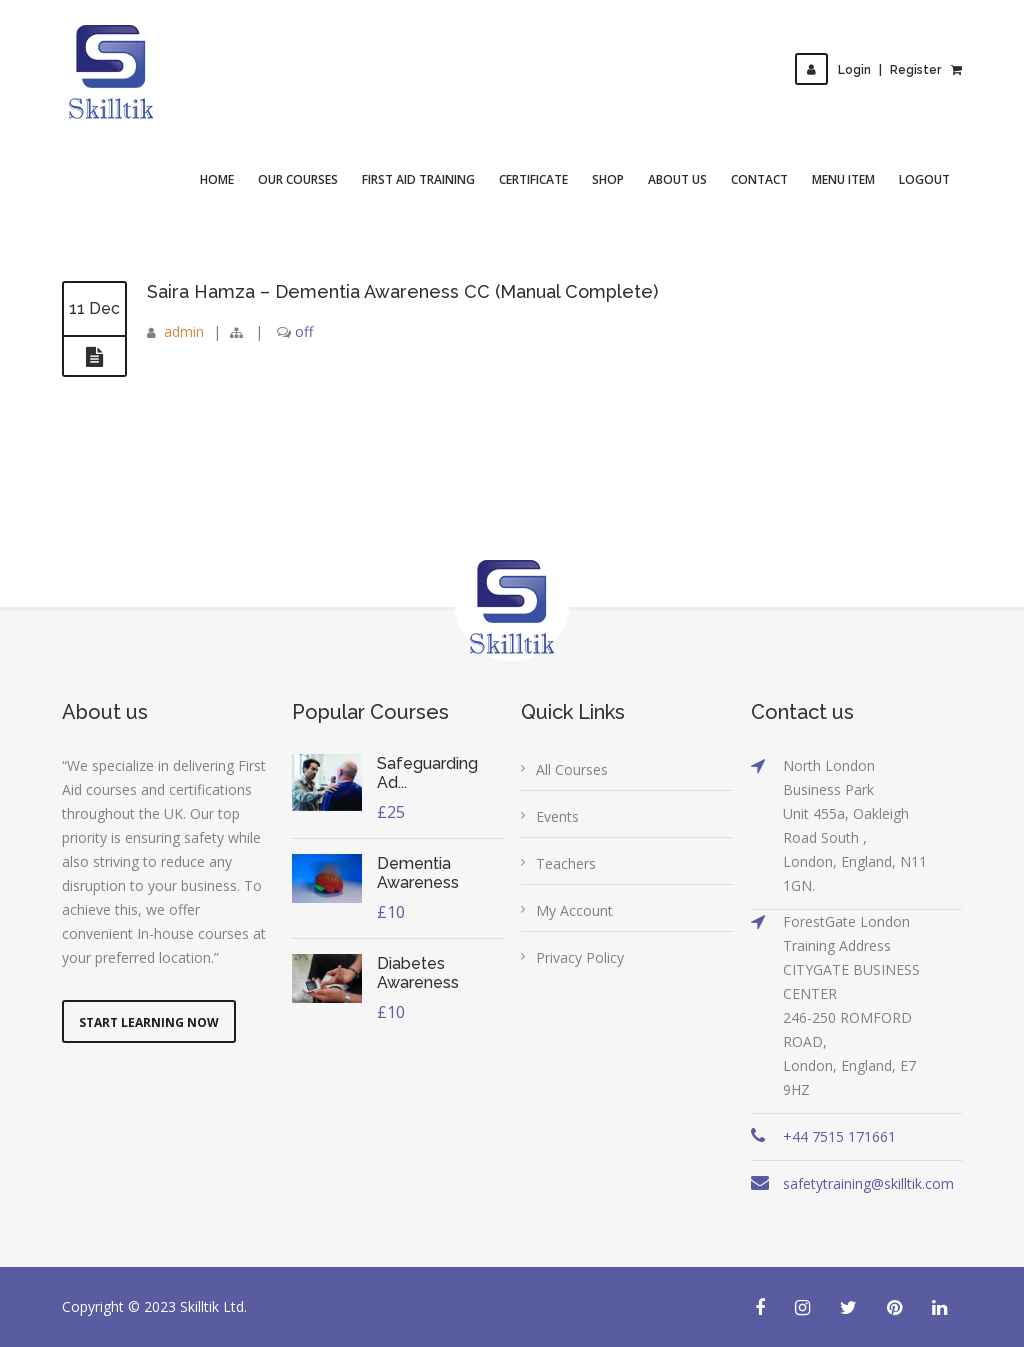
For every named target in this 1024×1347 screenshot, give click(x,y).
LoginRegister (868, 70)
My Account (574, 910)
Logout (924, 179)
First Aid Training (418, 179)
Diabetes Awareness (418, 973)
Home (217, 179)
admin (184, 331)
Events (557, 816)
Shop (608, 179)
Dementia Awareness (418, 873)
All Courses (572, 769)
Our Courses (298, 179)
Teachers (566, 863)
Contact (759, 179)
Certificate (533, 179)
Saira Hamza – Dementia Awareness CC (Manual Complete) (402, 291)
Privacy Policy (580, 957)
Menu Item (843, 179)
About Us (677, 179)
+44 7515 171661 (839, 1136)
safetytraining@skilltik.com (868, 1183)
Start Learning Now (149, 1022)
